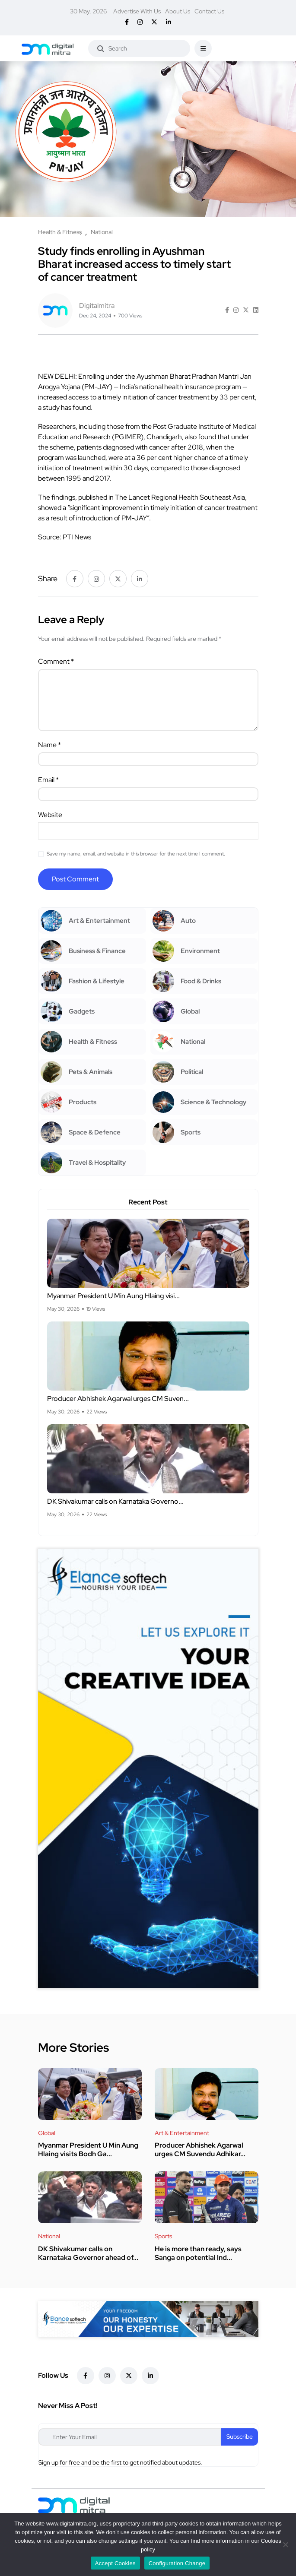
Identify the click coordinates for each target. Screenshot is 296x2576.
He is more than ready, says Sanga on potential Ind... (198, 2253)
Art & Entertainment (182, 2133)
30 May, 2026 (88, 11)
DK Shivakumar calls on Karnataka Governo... (115, 1501)
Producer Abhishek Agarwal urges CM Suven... (118, 1399)
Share (47, 578)
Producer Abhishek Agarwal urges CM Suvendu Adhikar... (200, 2150)
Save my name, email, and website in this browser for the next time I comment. (136, 853)
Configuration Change (177, 2563)
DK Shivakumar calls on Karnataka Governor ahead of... (88, 2253)
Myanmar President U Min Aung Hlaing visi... (113, 1296)
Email (48, 779)
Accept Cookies (115, 2563)
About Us (177, 11)
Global (46, 2133)
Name (49, 744)
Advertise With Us (137, 11)
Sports (163, 2236)
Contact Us (209, 11)
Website (50, 814)
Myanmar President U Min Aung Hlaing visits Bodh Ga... (88, 2150)
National (49, 2236)
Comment (56, 661)
